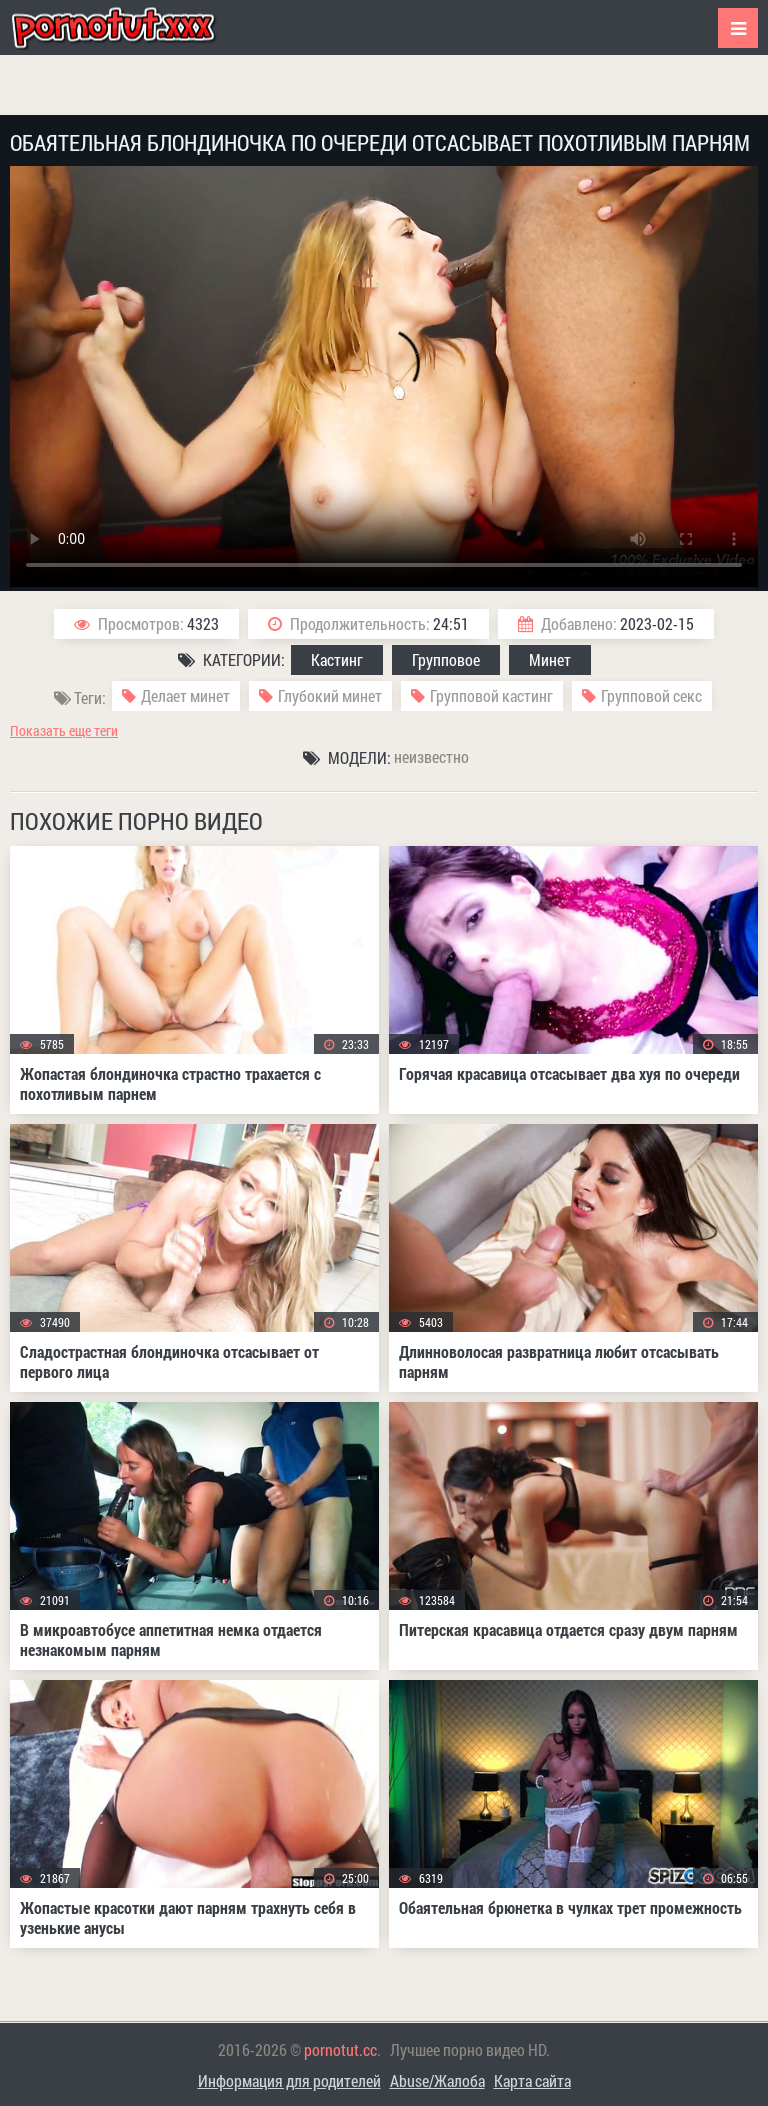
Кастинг (337, 659)
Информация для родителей (289, 2080)
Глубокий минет (330, 695)
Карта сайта (532, 2080)
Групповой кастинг (491, 695)
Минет (550, 659)
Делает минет (185, 695)
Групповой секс (651, 695)
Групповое (446, 659)
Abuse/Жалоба (437, 2080)
